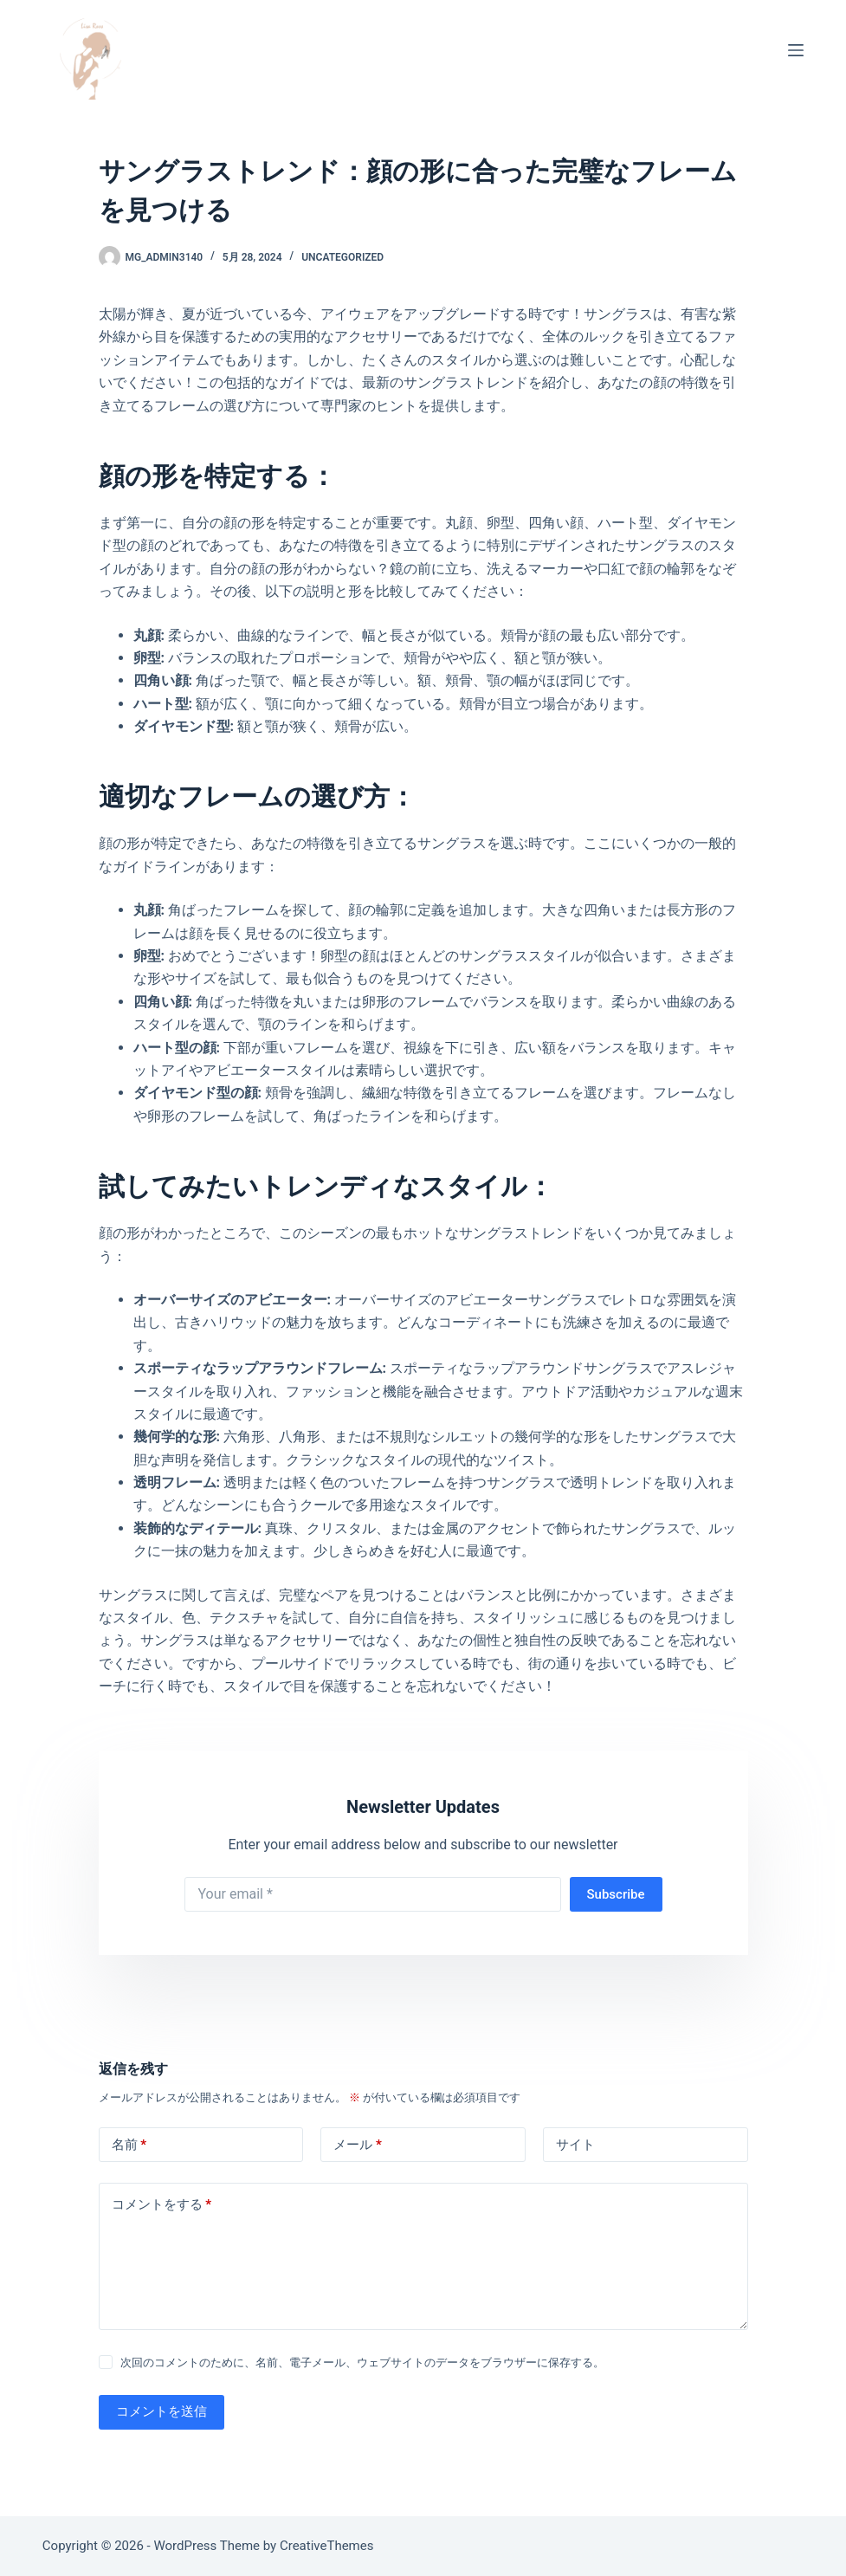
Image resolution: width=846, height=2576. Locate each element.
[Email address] (372, 1894)
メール (357, 2145)
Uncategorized (342, 257)
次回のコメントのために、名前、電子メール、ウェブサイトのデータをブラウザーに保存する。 (362, 2362)
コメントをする (162, 2205)
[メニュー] (796, 50)
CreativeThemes (327, 2545)
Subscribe (616, 1894)
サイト (575, 2144)
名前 (129, 2145)
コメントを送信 (161, 2411)
